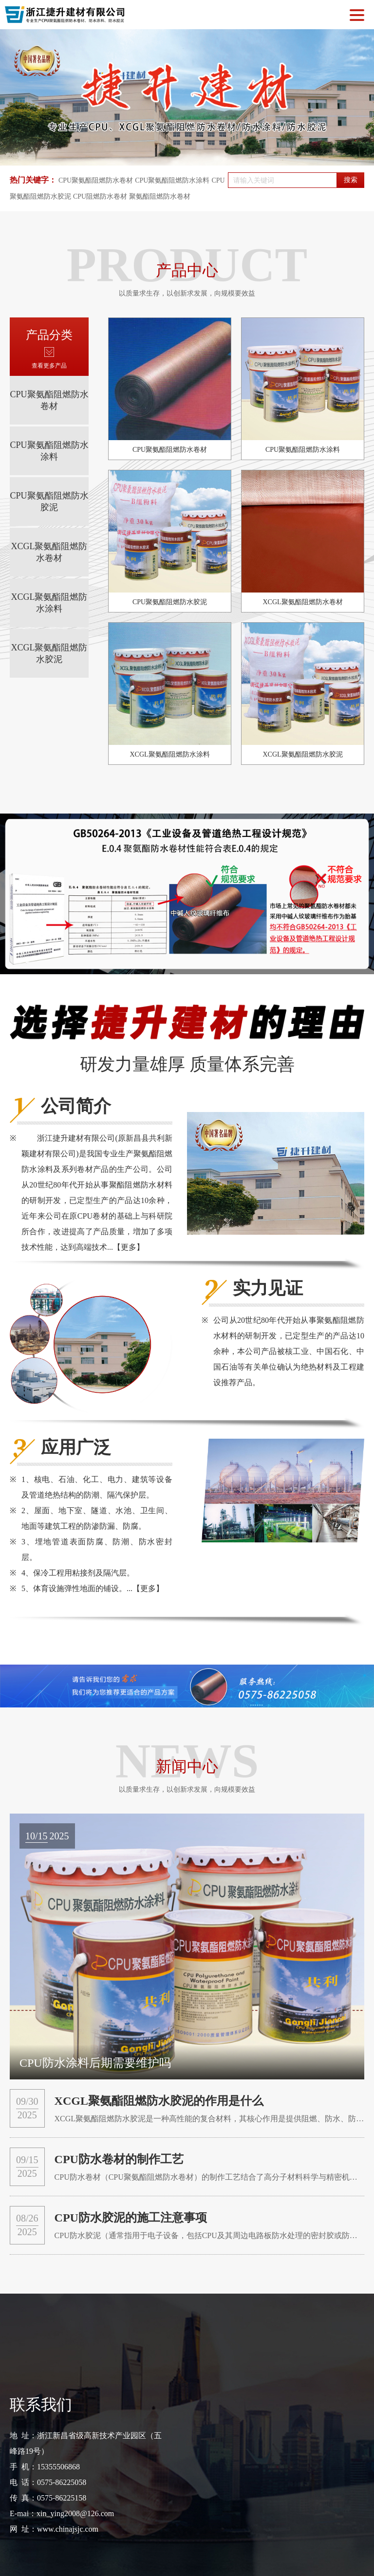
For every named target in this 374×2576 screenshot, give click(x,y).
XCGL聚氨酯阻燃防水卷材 (49, 552)
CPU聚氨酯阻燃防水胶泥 (49, 501)
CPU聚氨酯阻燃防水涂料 (172, 180)
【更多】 (128, 1247)
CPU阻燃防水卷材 (100, 196)
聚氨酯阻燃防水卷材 (159, 196)
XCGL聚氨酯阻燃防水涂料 (49, 602)
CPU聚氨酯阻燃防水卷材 (95, 180)
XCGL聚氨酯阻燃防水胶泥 (49, 653)
